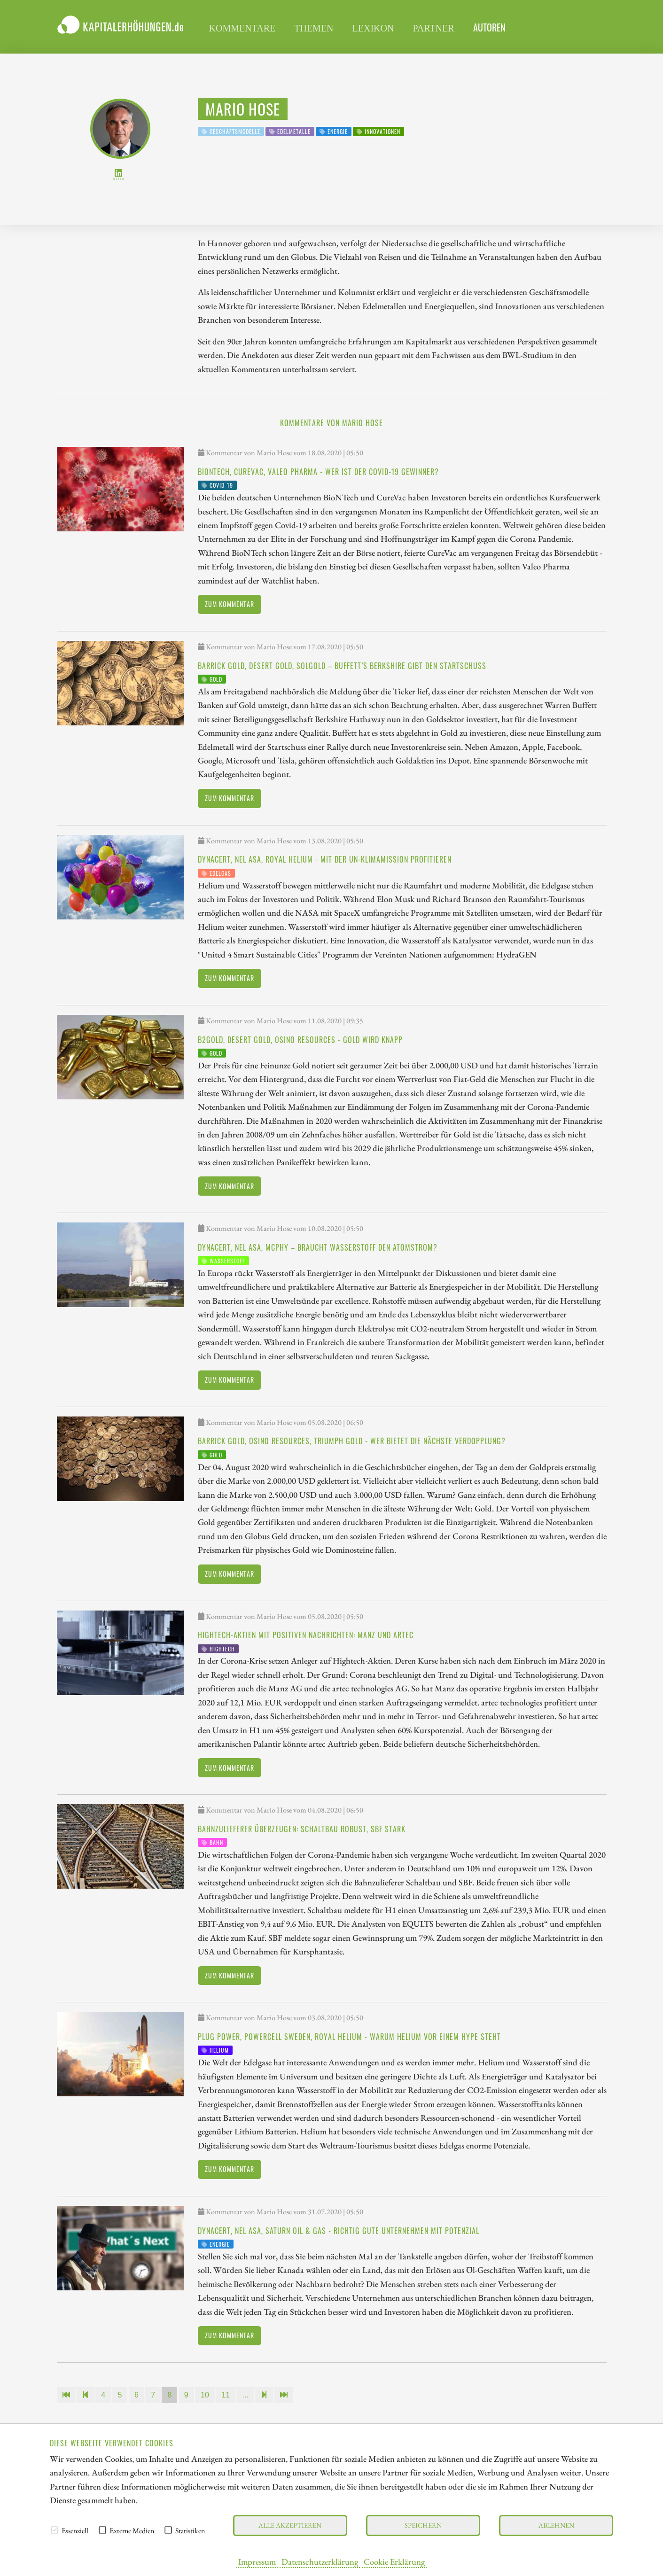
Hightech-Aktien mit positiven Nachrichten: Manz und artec (305, 1635)
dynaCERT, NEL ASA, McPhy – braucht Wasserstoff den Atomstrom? (317, 1247)
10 (205, 2395)
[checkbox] (54, 2530)
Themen (313, 28)
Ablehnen (556, 2525)
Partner (433, 28)
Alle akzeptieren (289, 2525)
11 (225, 2395)
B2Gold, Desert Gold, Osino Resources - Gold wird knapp (300, 1039)
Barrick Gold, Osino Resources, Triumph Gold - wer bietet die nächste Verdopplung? (352, 1441)
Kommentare (242, 28)
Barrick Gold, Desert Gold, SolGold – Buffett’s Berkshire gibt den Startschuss (342, 665)
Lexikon (373, 28)
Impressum (257, 2561)
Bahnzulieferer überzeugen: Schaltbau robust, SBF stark (302, 1829)
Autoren (489, 27)
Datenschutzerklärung (319, 2561)
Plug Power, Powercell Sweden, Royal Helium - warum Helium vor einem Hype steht (349, 2036)
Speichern (423, 2525)
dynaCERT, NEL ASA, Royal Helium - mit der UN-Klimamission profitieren (325, 859)
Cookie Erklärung (394, 2561)
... (245, 2395)
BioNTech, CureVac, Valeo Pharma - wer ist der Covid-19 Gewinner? (318, 471)
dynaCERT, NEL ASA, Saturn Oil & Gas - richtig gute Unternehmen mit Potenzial (338, 2230)
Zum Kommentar (229, 604)
